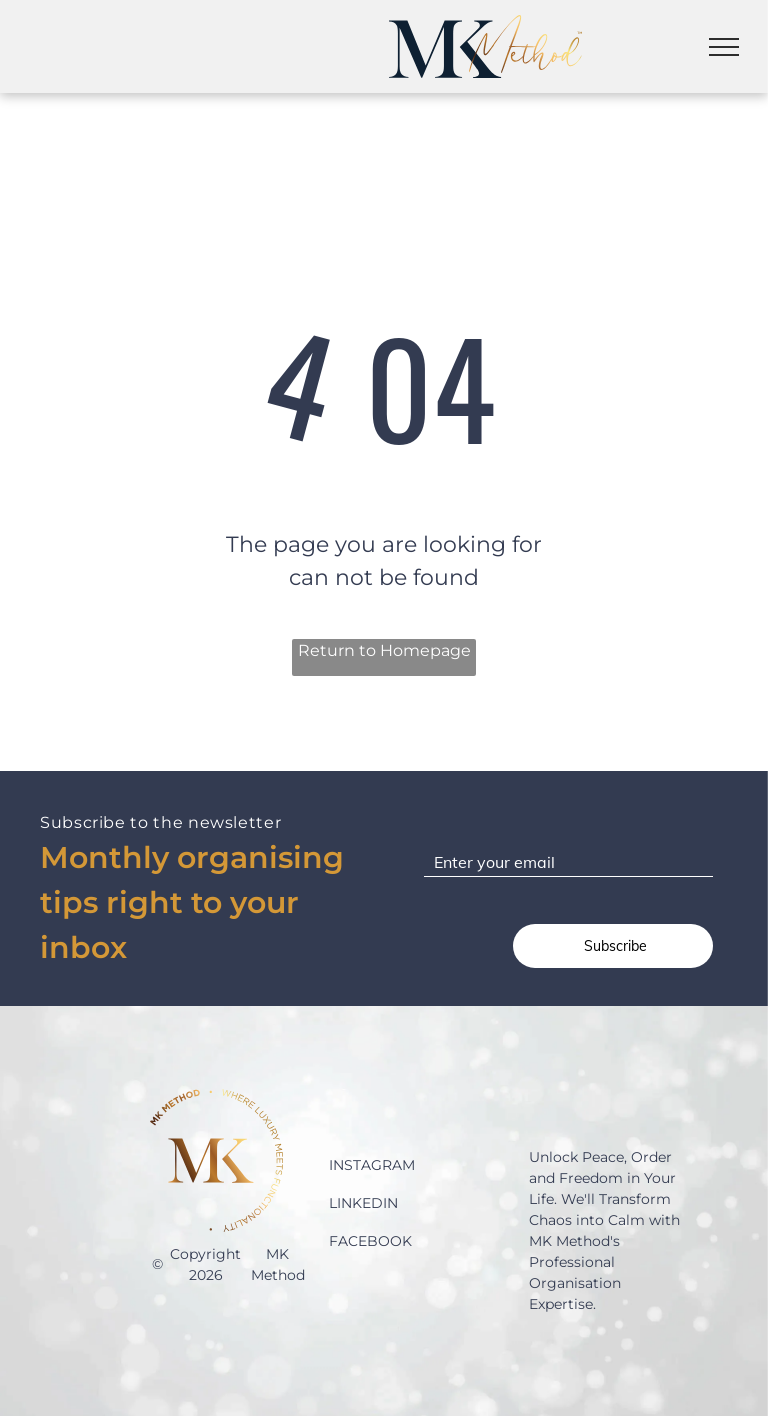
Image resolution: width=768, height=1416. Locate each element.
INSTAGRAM (372, 1165)
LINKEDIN (363, 1203)
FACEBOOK (370, 1241)
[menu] (724, 47)
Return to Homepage (384, 650)
